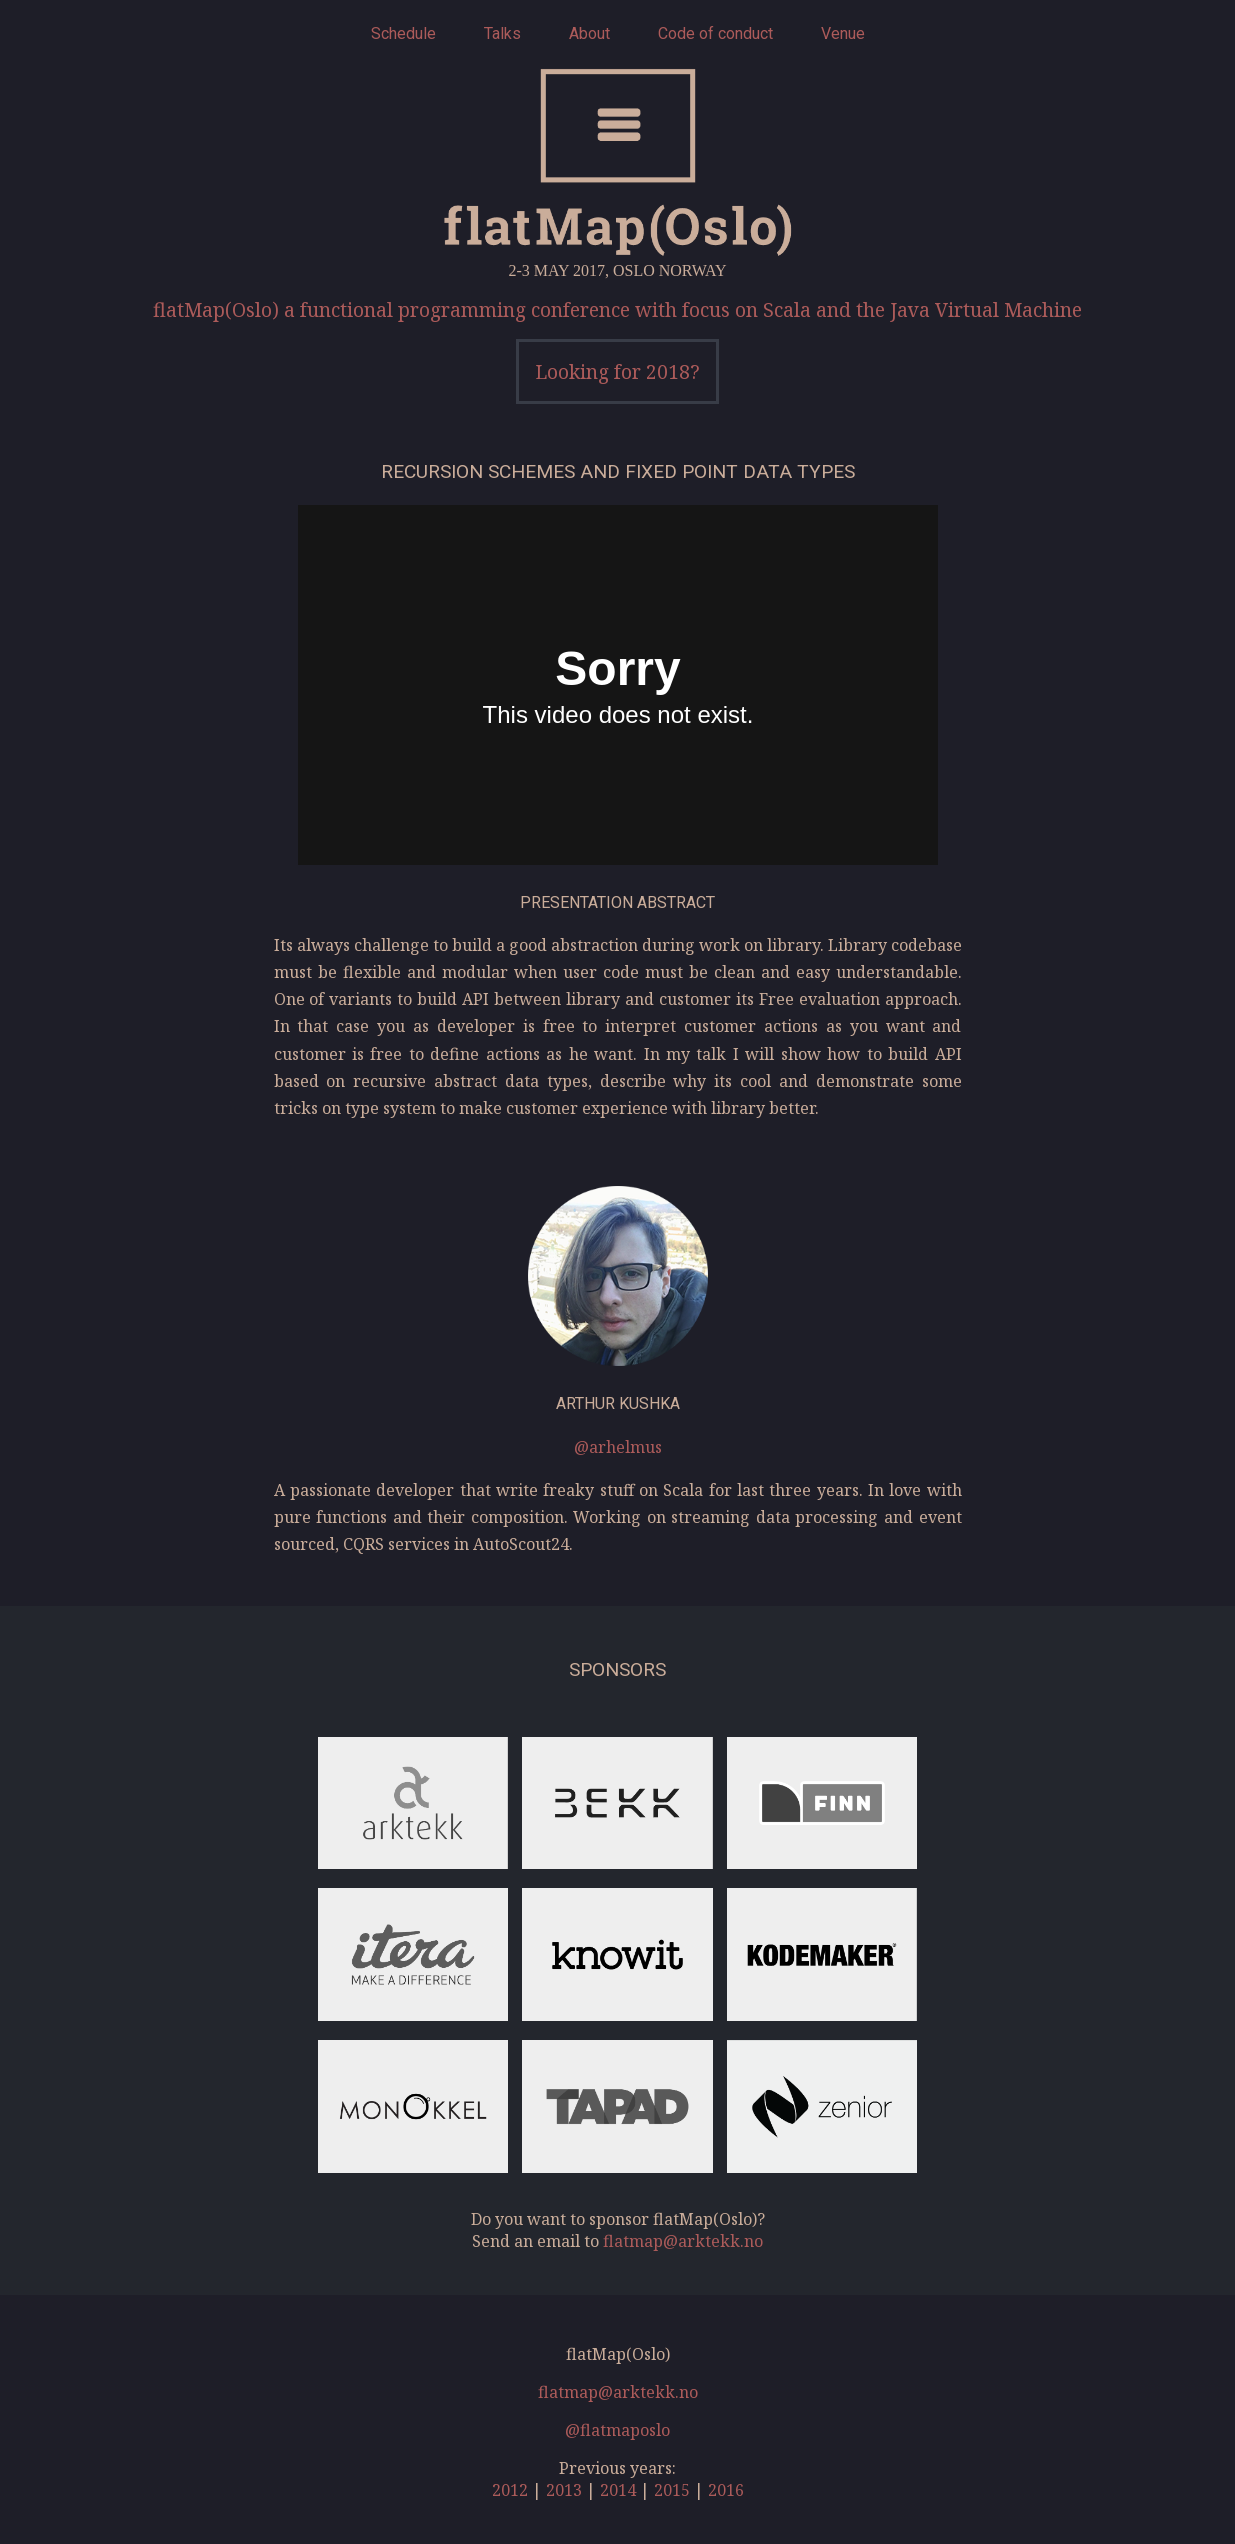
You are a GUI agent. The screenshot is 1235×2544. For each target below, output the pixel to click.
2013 (564, 2490)
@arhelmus (618, 1447)
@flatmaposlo (617, 2430)
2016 (726, 2490)
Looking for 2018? (617, 371)
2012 (510, 2490)
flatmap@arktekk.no (683, 2241)
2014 (618, 2490)
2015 (672, 2490)
